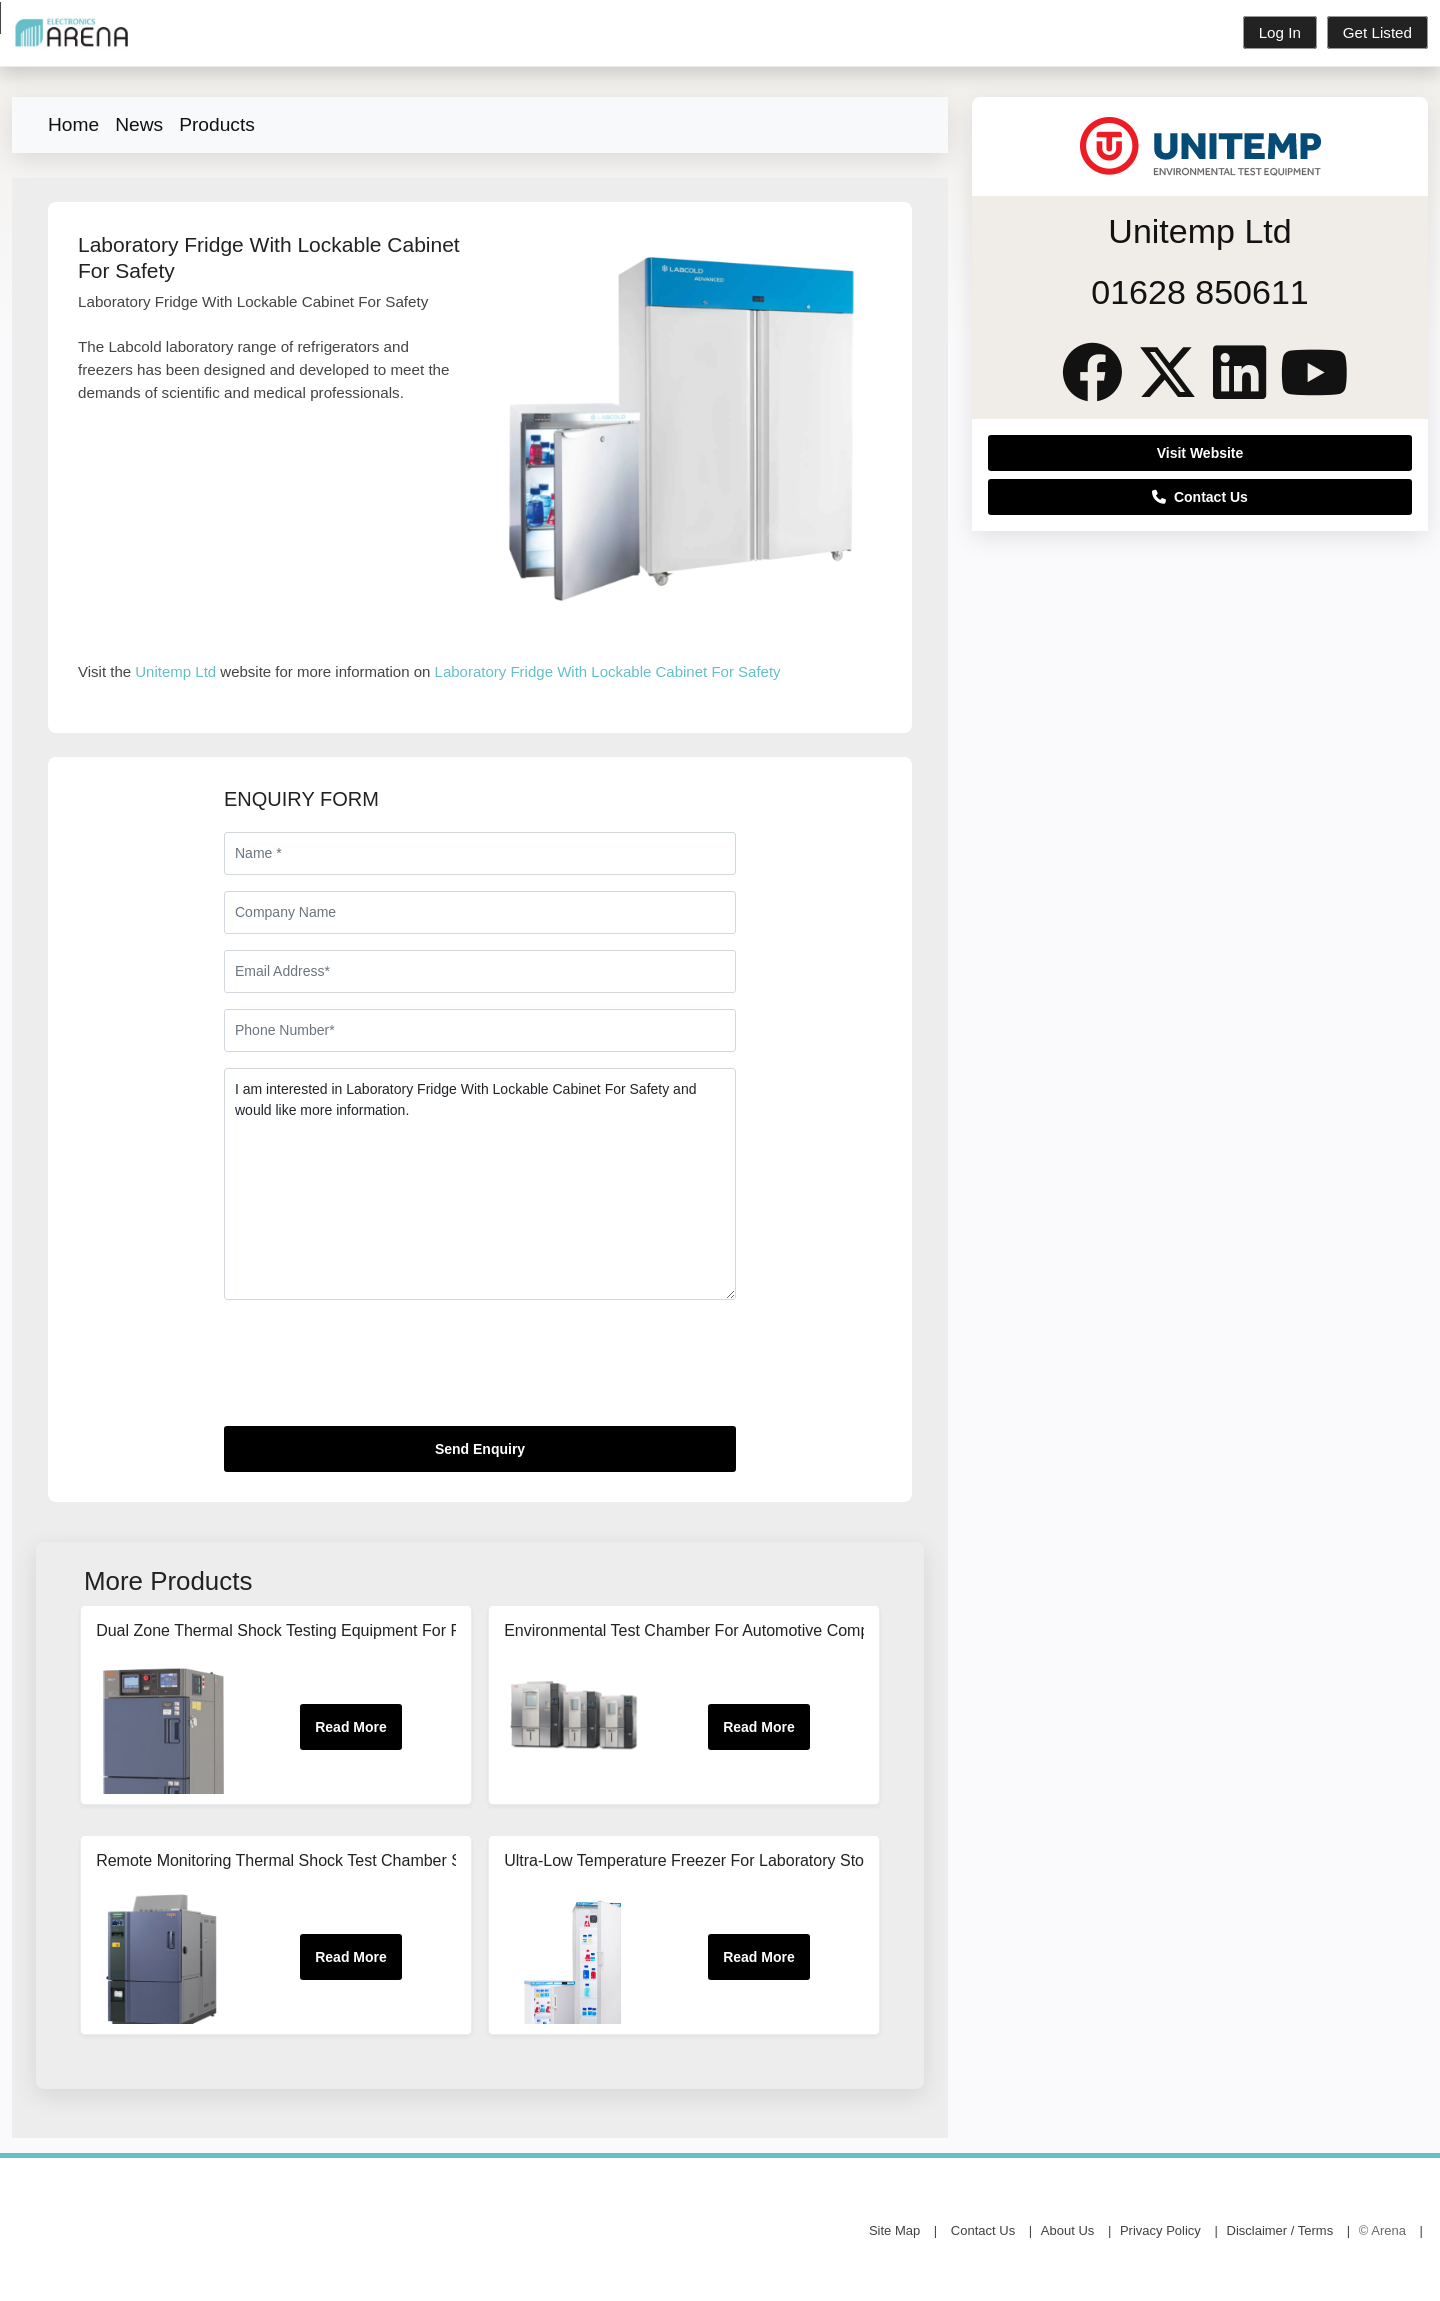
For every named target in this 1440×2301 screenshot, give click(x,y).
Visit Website (1200, 453)
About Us (1067, 2231)
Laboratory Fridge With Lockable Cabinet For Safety (608, 671)
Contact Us (1200, 497)
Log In (1280, 32)
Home (73, 124)
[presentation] (376, 1371)
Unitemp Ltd (175, 671)
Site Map (894, 2231)
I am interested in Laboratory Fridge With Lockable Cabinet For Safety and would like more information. (480, 1184)
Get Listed (1377, 32)
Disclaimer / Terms (1280, 2231)
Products (217, 124)
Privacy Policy (1160, 2231)
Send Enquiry (480, 1449)
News (139, 124)
